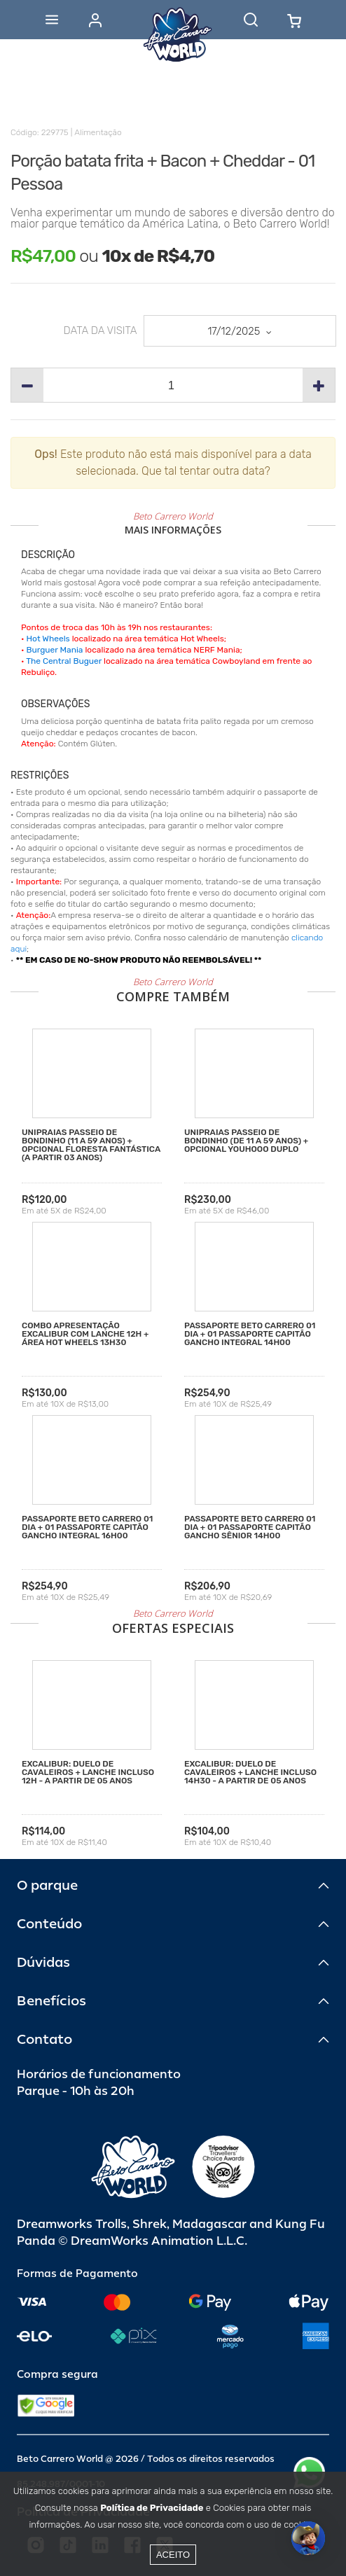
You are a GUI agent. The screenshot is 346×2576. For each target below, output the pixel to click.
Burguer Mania (55, 650)
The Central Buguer (64, 661)
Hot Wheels (48, 638)
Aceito (173, 2554)
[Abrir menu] (52, 20)
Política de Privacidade (151, 2507)
